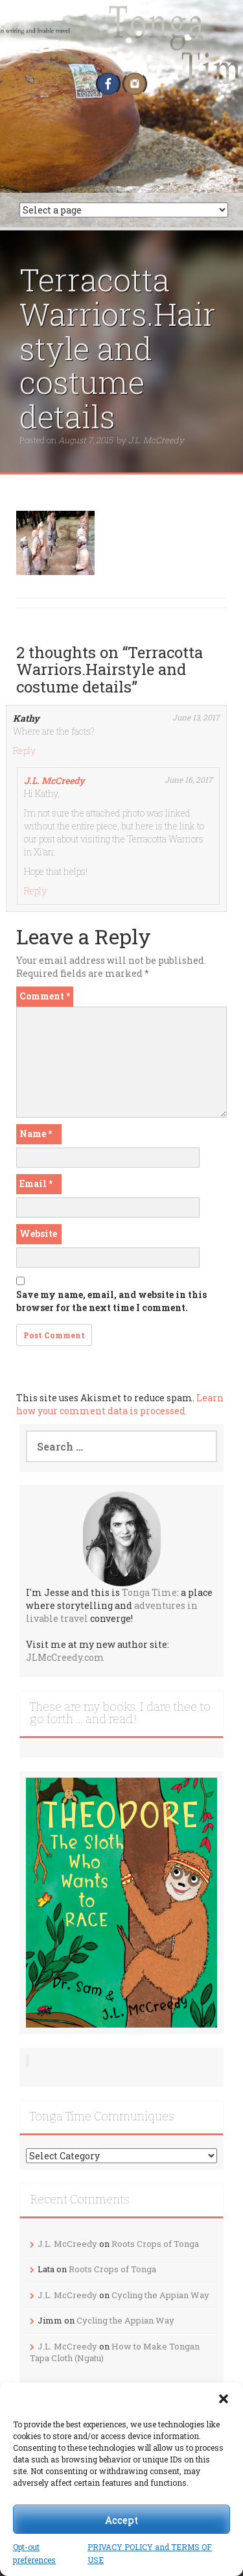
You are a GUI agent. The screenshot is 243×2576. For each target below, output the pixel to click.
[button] (223, 2398)
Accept (121, 2519)
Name (35, 1133)
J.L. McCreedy (156, 440)
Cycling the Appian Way (160, 2295)
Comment (44, 996)
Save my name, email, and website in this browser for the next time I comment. (111, 1301)
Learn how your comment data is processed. (120, 1404)
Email (35, 1183)
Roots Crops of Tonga (155, 2244)
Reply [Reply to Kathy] (24, 750)
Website (38, 1233)
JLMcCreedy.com (65, 1657)
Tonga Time (149, 1592)
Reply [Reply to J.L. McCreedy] (35, 891)
